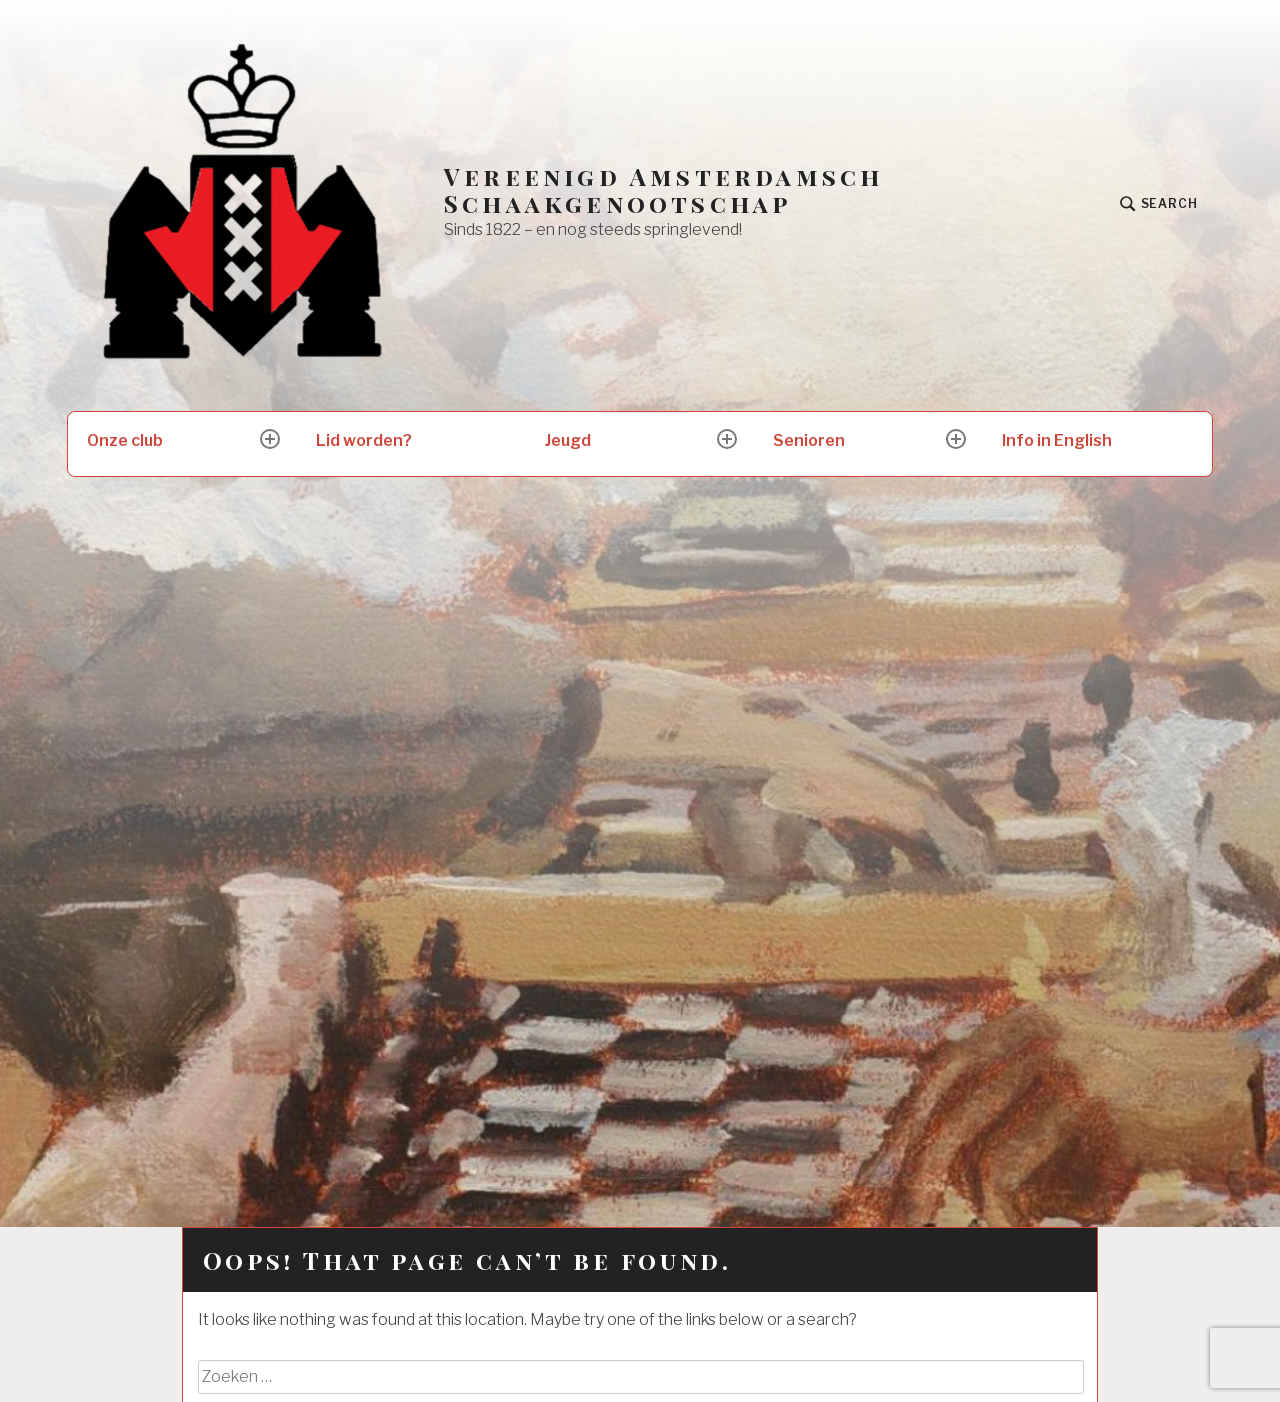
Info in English (1057, 440)
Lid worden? (364, 440)
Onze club (125, 440)
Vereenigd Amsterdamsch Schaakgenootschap (663, 190)
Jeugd (568, 440)
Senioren (809, 440)
